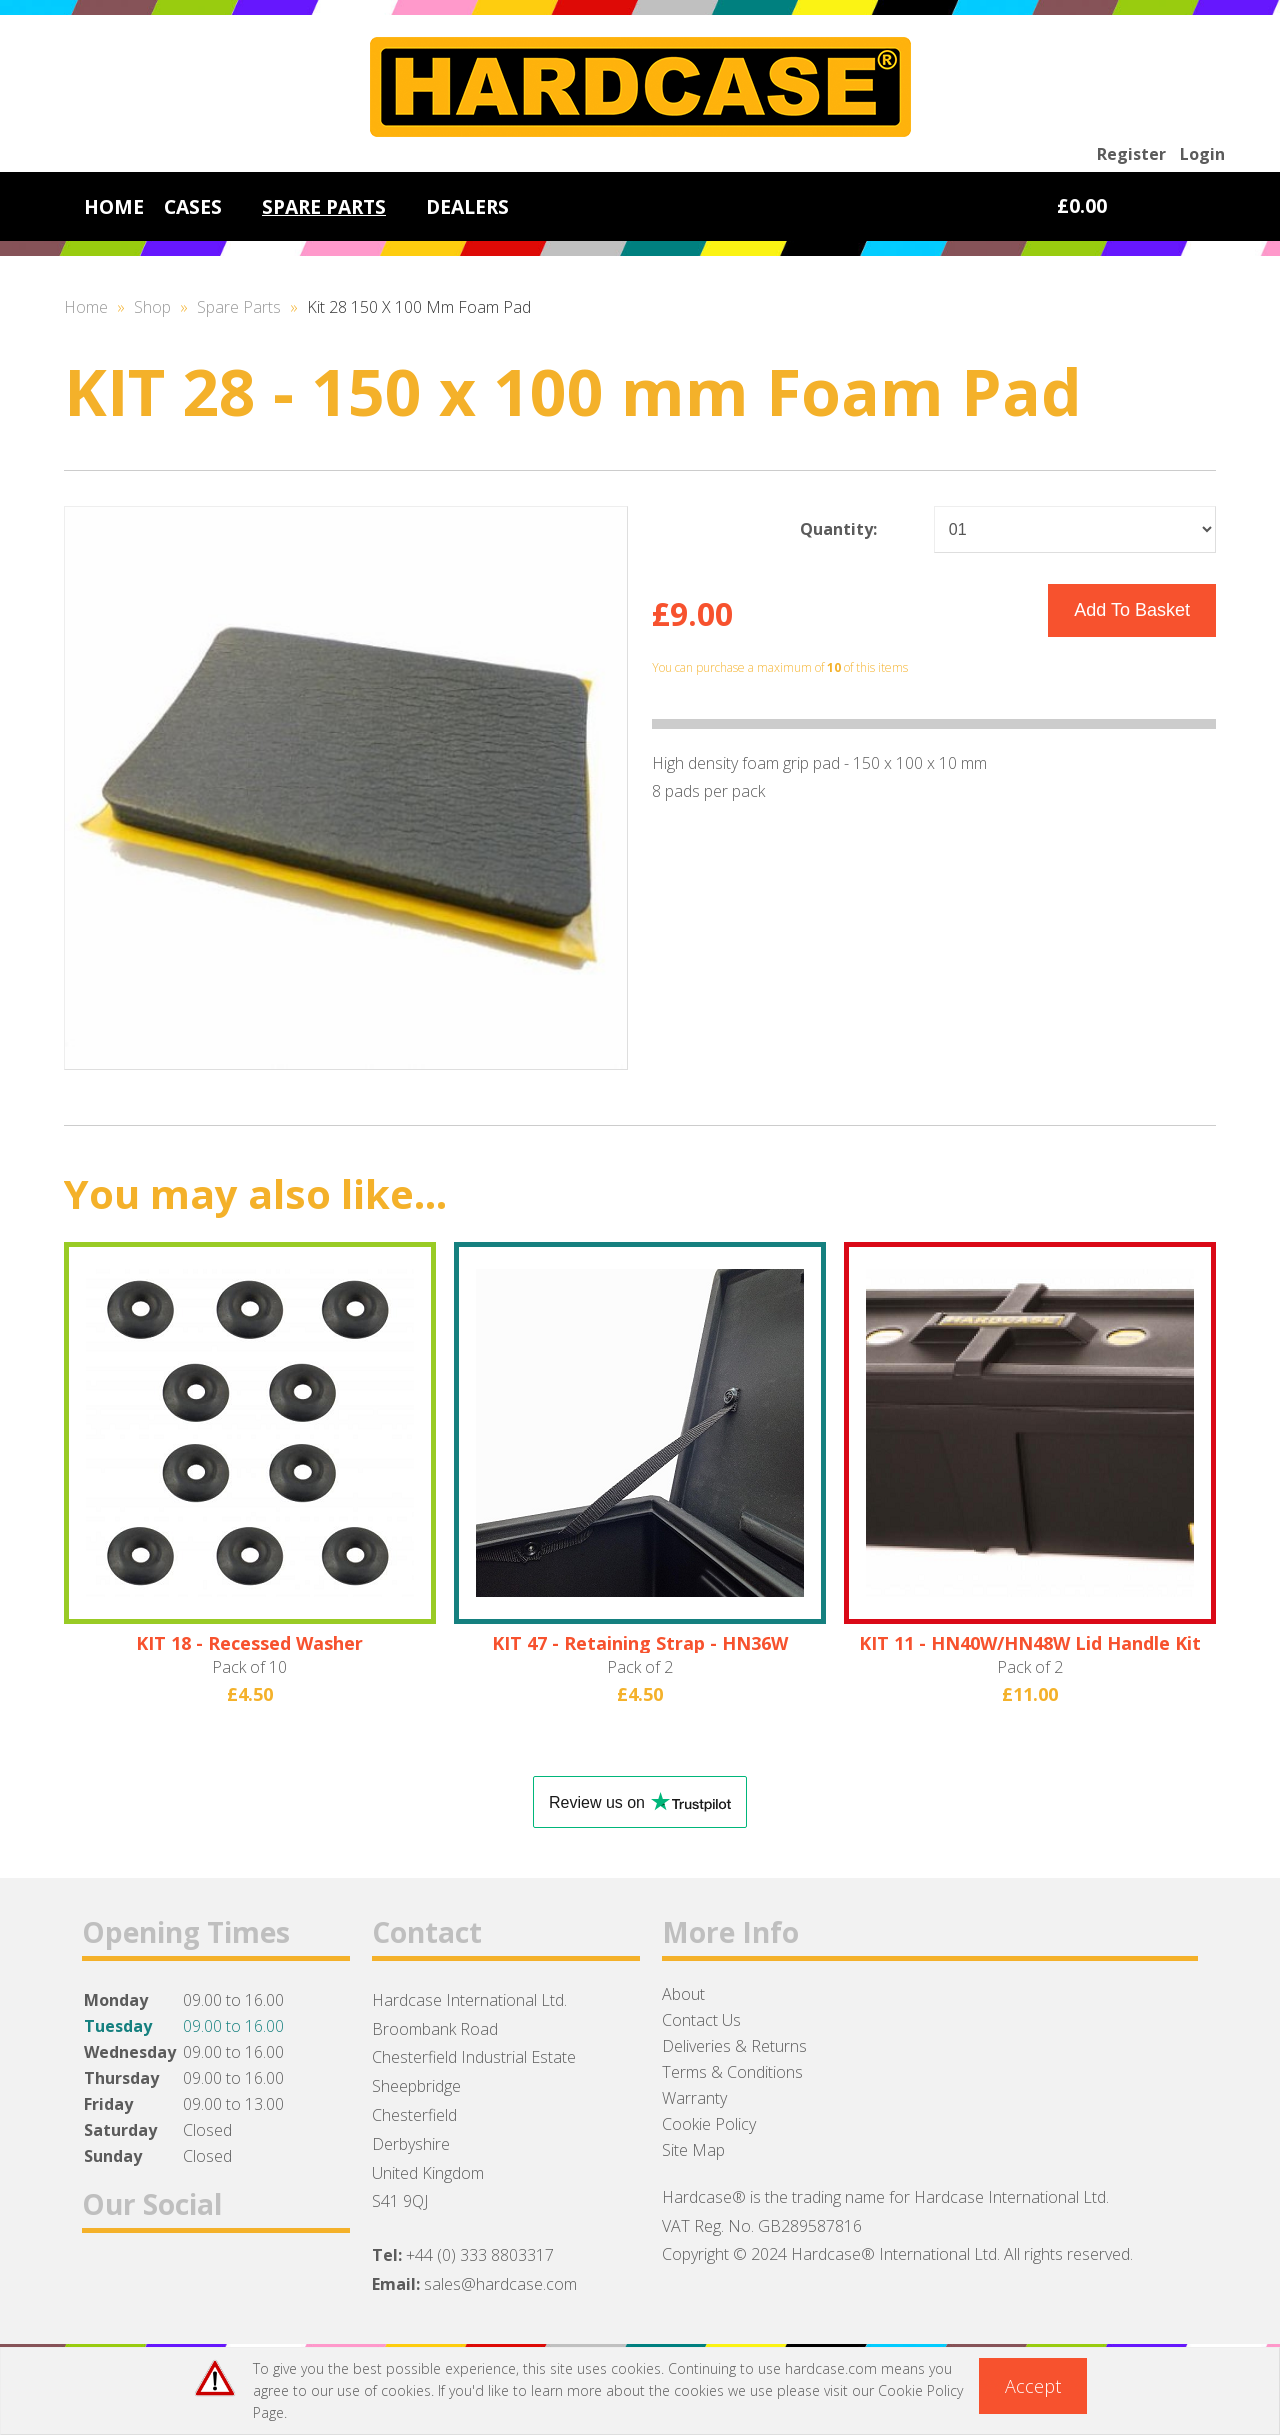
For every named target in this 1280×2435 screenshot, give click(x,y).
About (683, 1994)
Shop (152, 307)
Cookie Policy (709, 2124)
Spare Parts (239, 307)
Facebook (105, 2281)
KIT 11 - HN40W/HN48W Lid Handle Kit (1030, 1643)
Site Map (693, 2150)
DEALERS (467, 206)
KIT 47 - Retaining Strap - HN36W (640, 1643)
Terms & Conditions (732, 2072)
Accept (1033, 2386)
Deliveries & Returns (734, 2046)
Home (86, 307)
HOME (114, 206)
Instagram (209, 2281)
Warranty (694, 2098)
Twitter (157, 2281)
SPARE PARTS (324, 206)
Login (1202, 154)
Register (1131, 154)
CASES (193, 206)
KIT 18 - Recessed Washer (249, 1643)
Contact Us (701, 2020)
